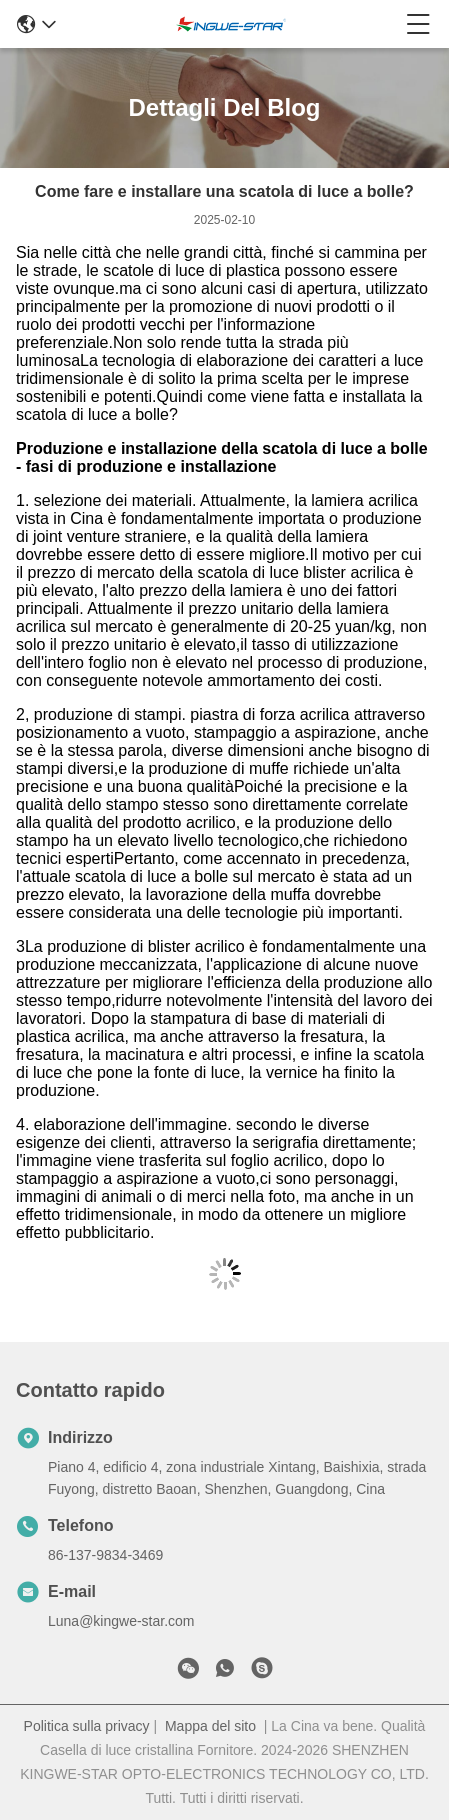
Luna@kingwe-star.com (121, 1621)
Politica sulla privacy (87, 1726)
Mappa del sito (210, 1726)
